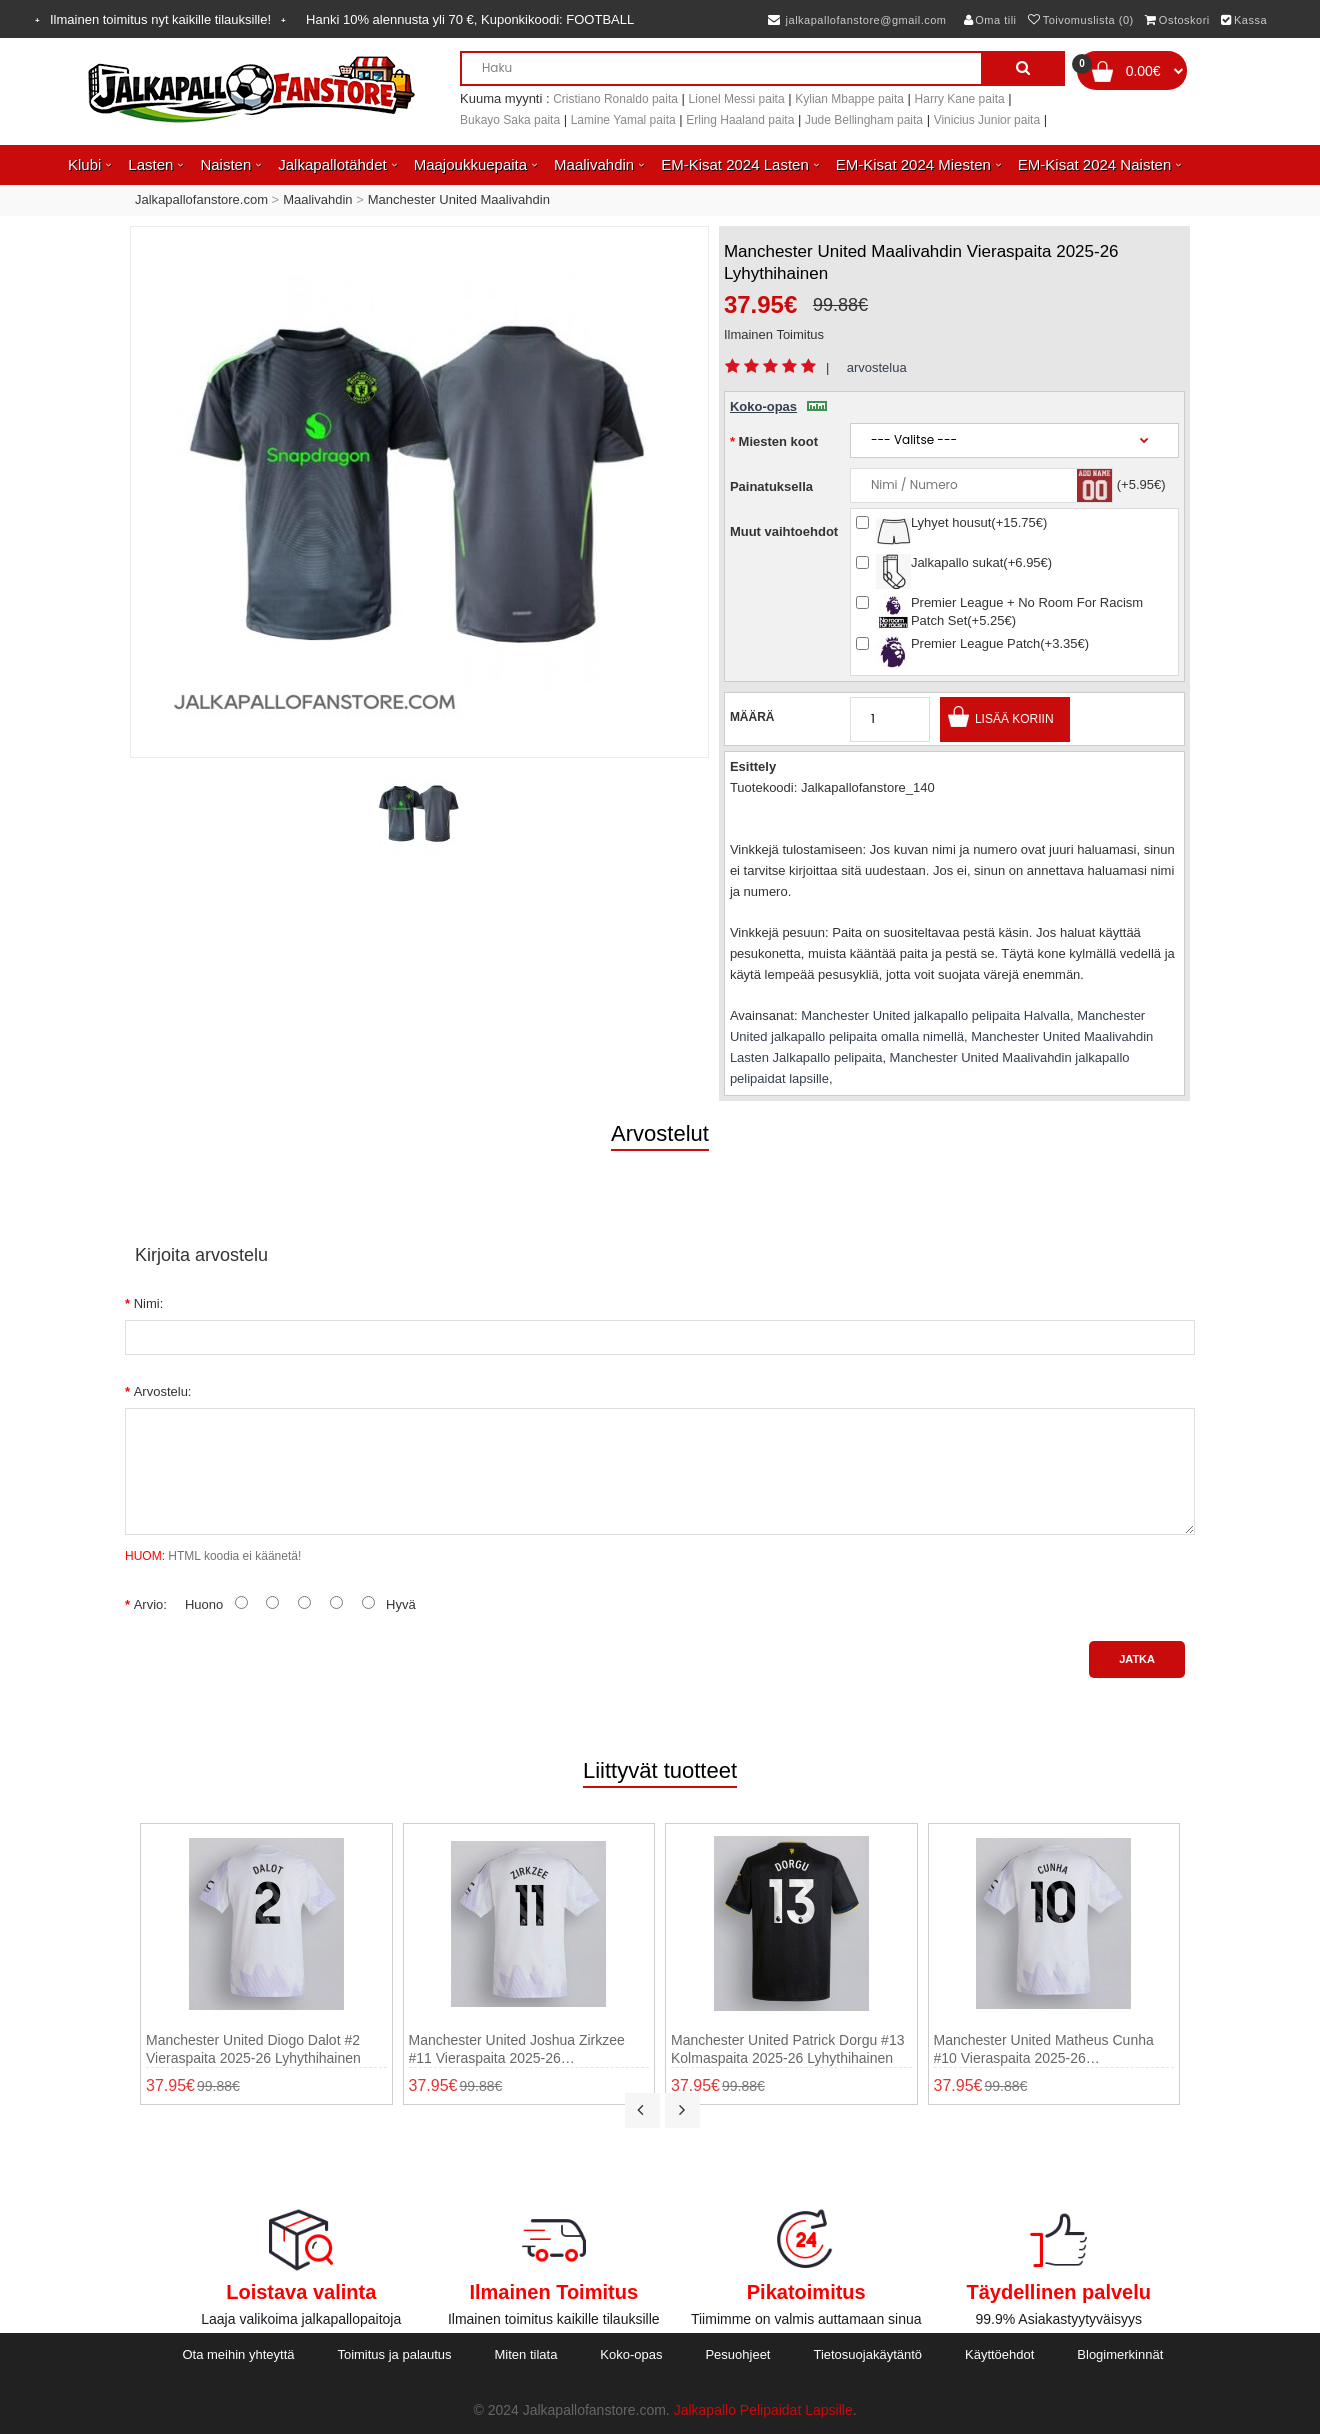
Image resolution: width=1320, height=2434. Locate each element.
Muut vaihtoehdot (784, 531)
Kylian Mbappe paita (849, 99)
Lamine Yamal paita (623, 120)
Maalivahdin (317, 199)
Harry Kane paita (960, 99)
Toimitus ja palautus (394, 2354)
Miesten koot (778, 441)
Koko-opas (778, 406)
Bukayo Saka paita (510, 120)
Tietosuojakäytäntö (867, 2354)
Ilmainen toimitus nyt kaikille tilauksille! (160, 19)
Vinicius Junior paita (987, 120)
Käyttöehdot (999, 2354)
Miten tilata (526, 2354)
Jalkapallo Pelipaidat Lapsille (763, 2410)
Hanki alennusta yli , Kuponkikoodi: (470, 19)
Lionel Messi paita (737, 99)
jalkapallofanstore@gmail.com (857, 20)
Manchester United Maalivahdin (459, 199)
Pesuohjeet (737, 2354)
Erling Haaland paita (740, 120)
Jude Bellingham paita (864, 120)
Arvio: (150, 1604)
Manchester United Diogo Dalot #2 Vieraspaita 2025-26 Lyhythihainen (253, 2049)
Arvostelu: (163, 1391)
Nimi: (149, 1303)
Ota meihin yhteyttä (238, 2354)
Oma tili (990, 20)
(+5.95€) (1141, 484)
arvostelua (877, 367)
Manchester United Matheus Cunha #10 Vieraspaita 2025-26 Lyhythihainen (1044, 2049)
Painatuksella (771, 486)
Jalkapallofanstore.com (201, 199)
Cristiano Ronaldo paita (615, 99)
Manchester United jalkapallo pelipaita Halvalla (935, 1015)
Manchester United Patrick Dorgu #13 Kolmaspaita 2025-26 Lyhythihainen (787, 2049)
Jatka (1137, 1659)
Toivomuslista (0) (1081, 20)
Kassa (1244, 20)
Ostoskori (1177, 20)
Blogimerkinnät (1120, 2354)
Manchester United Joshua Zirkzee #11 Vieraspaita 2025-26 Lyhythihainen (517, 2049)
